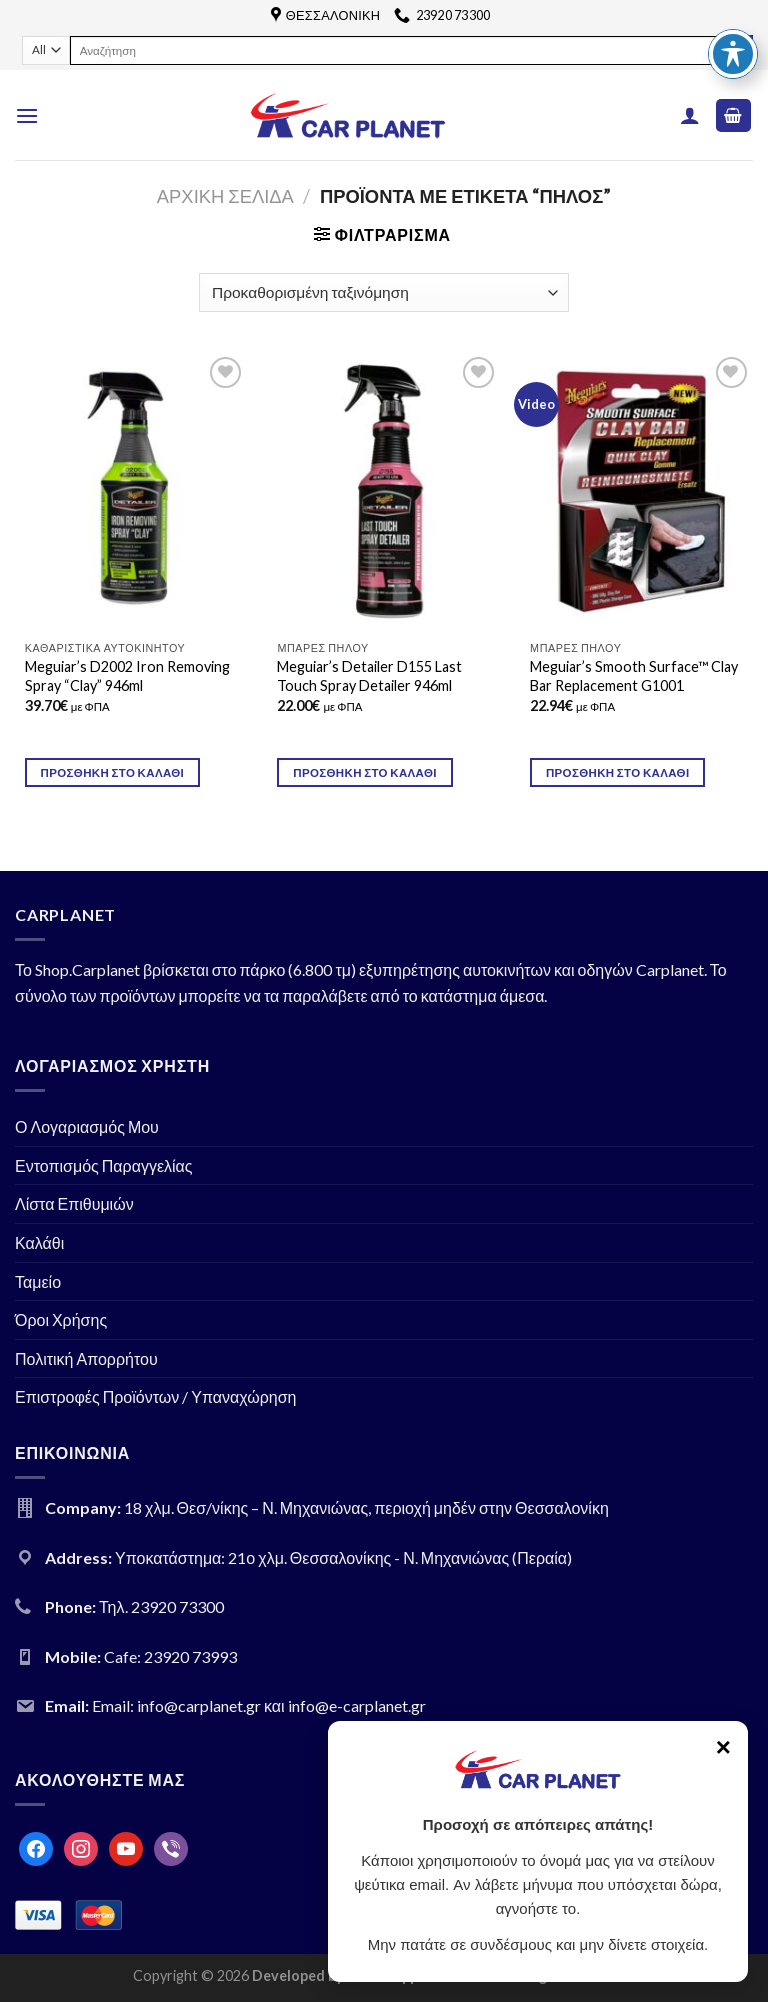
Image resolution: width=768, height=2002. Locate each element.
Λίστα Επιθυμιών (74, 1203)
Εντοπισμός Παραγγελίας (104, 1165)
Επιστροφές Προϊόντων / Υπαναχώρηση (156, 1396)
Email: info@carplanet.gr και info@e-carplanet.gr (259, 1705)
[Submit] (738, 50)
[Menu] (27, 115)
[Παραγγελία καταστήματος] (383, 292)
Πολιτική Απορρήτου (86, 1358)
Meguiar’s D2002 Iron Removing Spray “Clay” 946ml (127, 676)
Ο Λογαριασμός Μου (87, 1126)
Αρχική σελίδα (225, 196)
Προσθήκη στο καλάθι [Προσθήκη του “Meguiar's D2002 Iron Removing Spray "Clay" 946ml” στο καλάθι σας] (113, 772)
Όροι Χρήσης (61, 1319)
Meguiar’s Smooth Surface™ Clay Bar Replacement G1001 (634, 676)
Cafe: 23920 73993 (170, 1656)
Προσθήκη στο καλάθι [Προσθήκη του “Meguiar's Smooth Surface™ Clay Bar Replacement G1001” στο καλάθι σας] (618, 772)
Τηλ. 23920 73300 (161, 1606)
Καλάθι (39, 1242)
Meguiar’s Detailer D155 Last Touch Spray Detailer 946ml (369, 676)
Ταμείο (38, 1281)
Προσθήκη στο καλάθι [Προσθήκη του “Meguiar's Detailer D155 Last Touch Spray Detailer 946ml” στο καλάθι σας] (365, 772)
